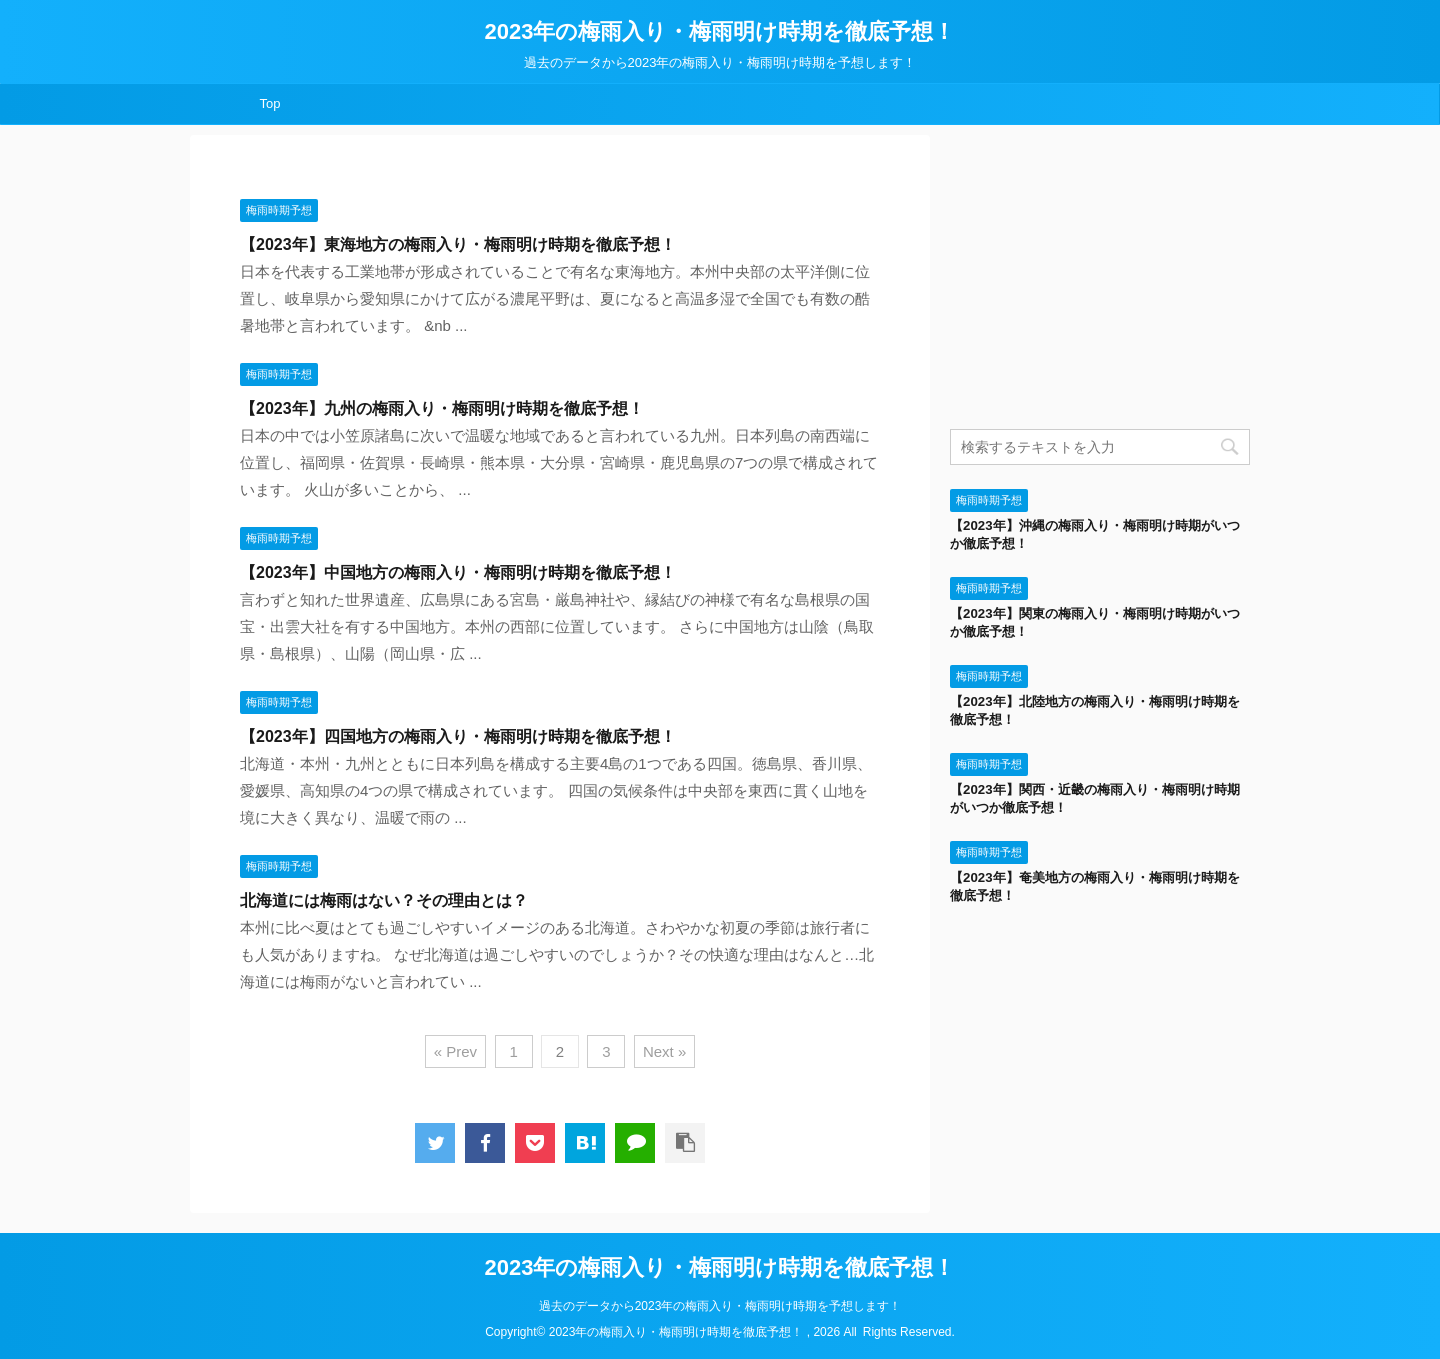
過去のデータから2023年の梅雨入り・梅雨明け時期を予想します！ (720, 1306)
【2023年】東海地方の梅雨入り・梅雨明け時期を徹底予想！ (458, 244)
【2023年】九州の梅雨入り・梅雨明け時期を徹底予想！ (442, 408)
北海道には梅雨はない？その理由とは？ (384, 900)
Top (270, 103)
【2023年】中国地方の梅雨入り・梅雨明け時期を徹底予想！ (458, 572)
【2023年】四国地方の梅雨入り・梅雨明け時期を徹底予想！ (458, 736)
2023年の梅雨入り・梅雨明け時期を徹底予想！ (720, 31)
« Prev (455, 1051)
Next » (664, 1051)
